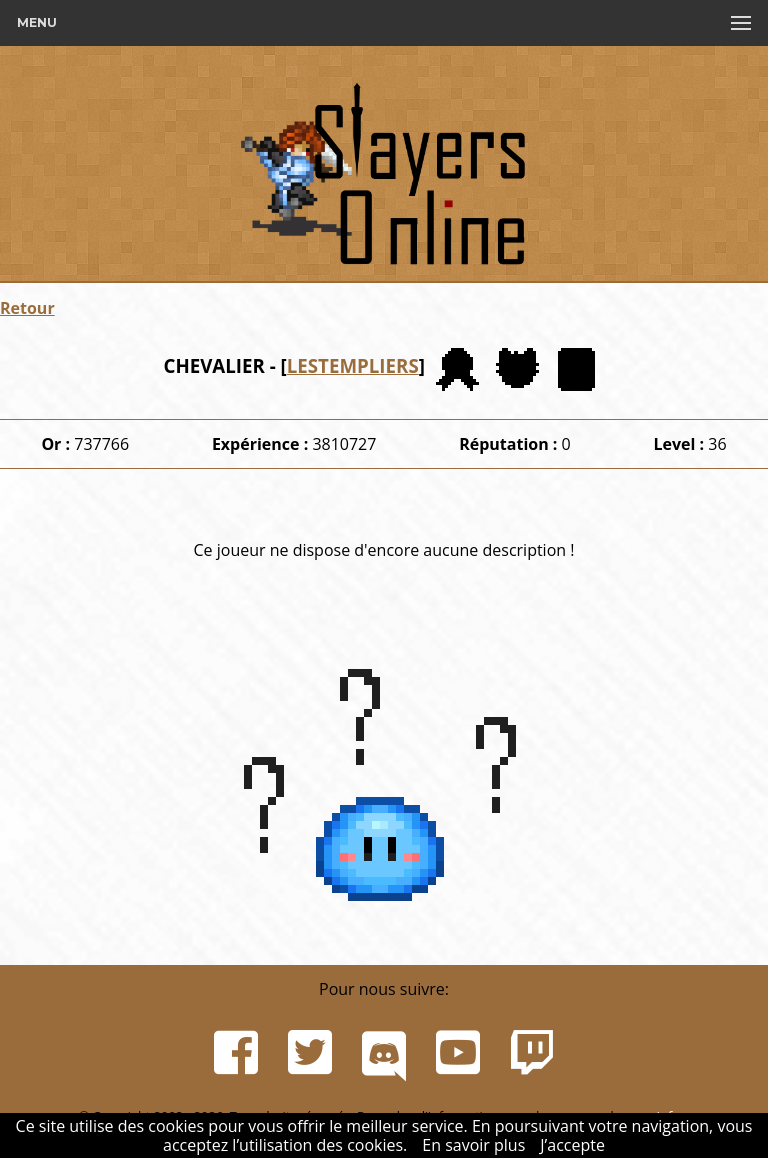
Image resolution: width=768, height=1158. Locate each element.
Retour (27, 308)
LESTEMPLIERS (353, 365)
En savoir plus (473, 1145)
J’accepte (572, 1145)
